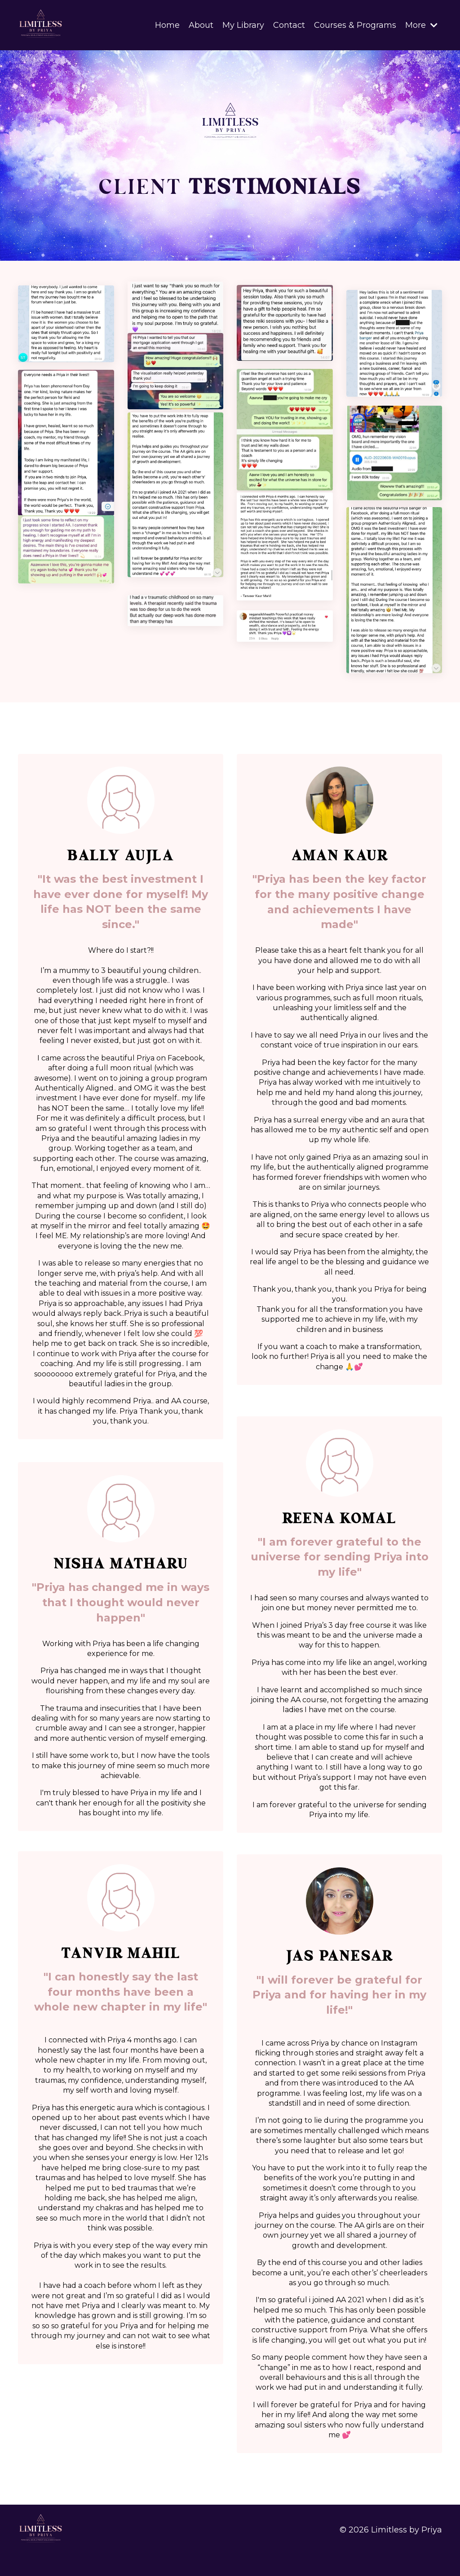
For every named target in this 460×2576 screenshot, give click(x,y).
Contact (289, 25)
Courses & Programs (355, 25)
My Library (243, 25)
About (201, 25)
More (421, 25)
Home (167, 25)
